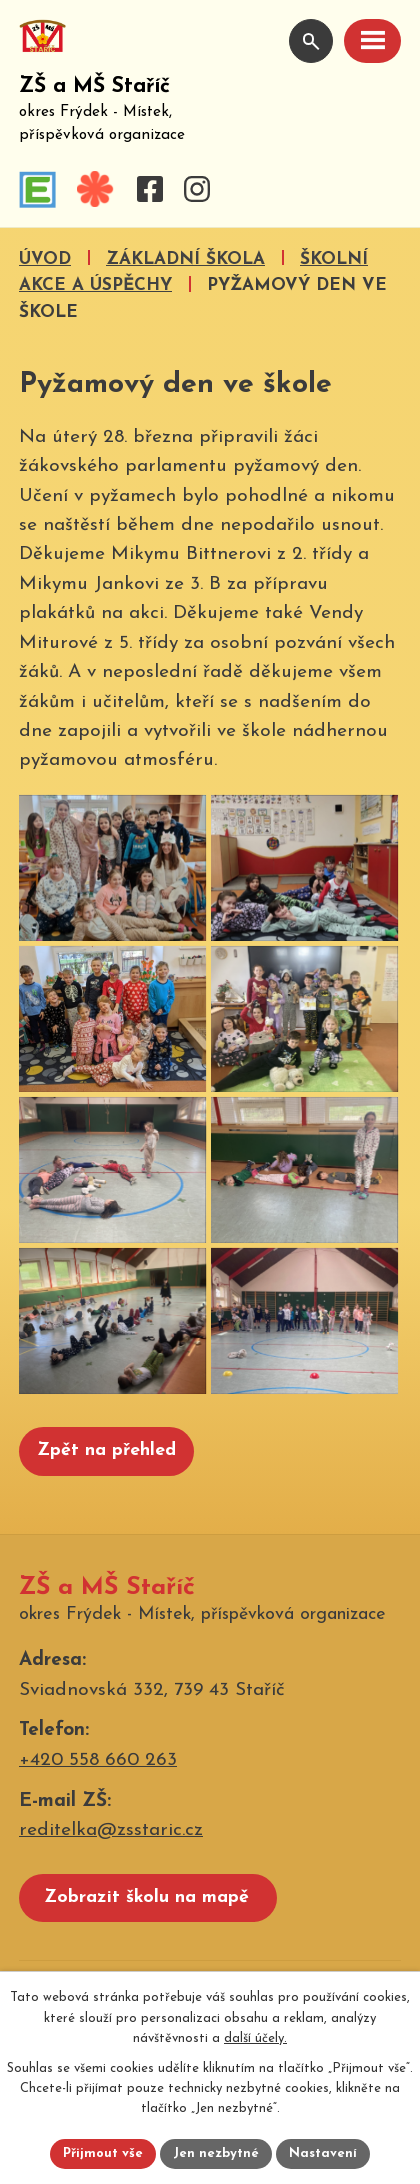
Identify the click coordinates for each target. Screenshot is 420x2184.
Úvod (45, 259)
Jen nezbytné (216, 2153)
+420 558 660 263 (98, 1776)
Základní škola (185, 259)
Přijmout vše (103, 2153)
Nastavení (323, 2153)
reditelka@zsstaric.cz (111, 1846)
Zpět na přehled (106, 1466)
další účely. (255, 2038)
